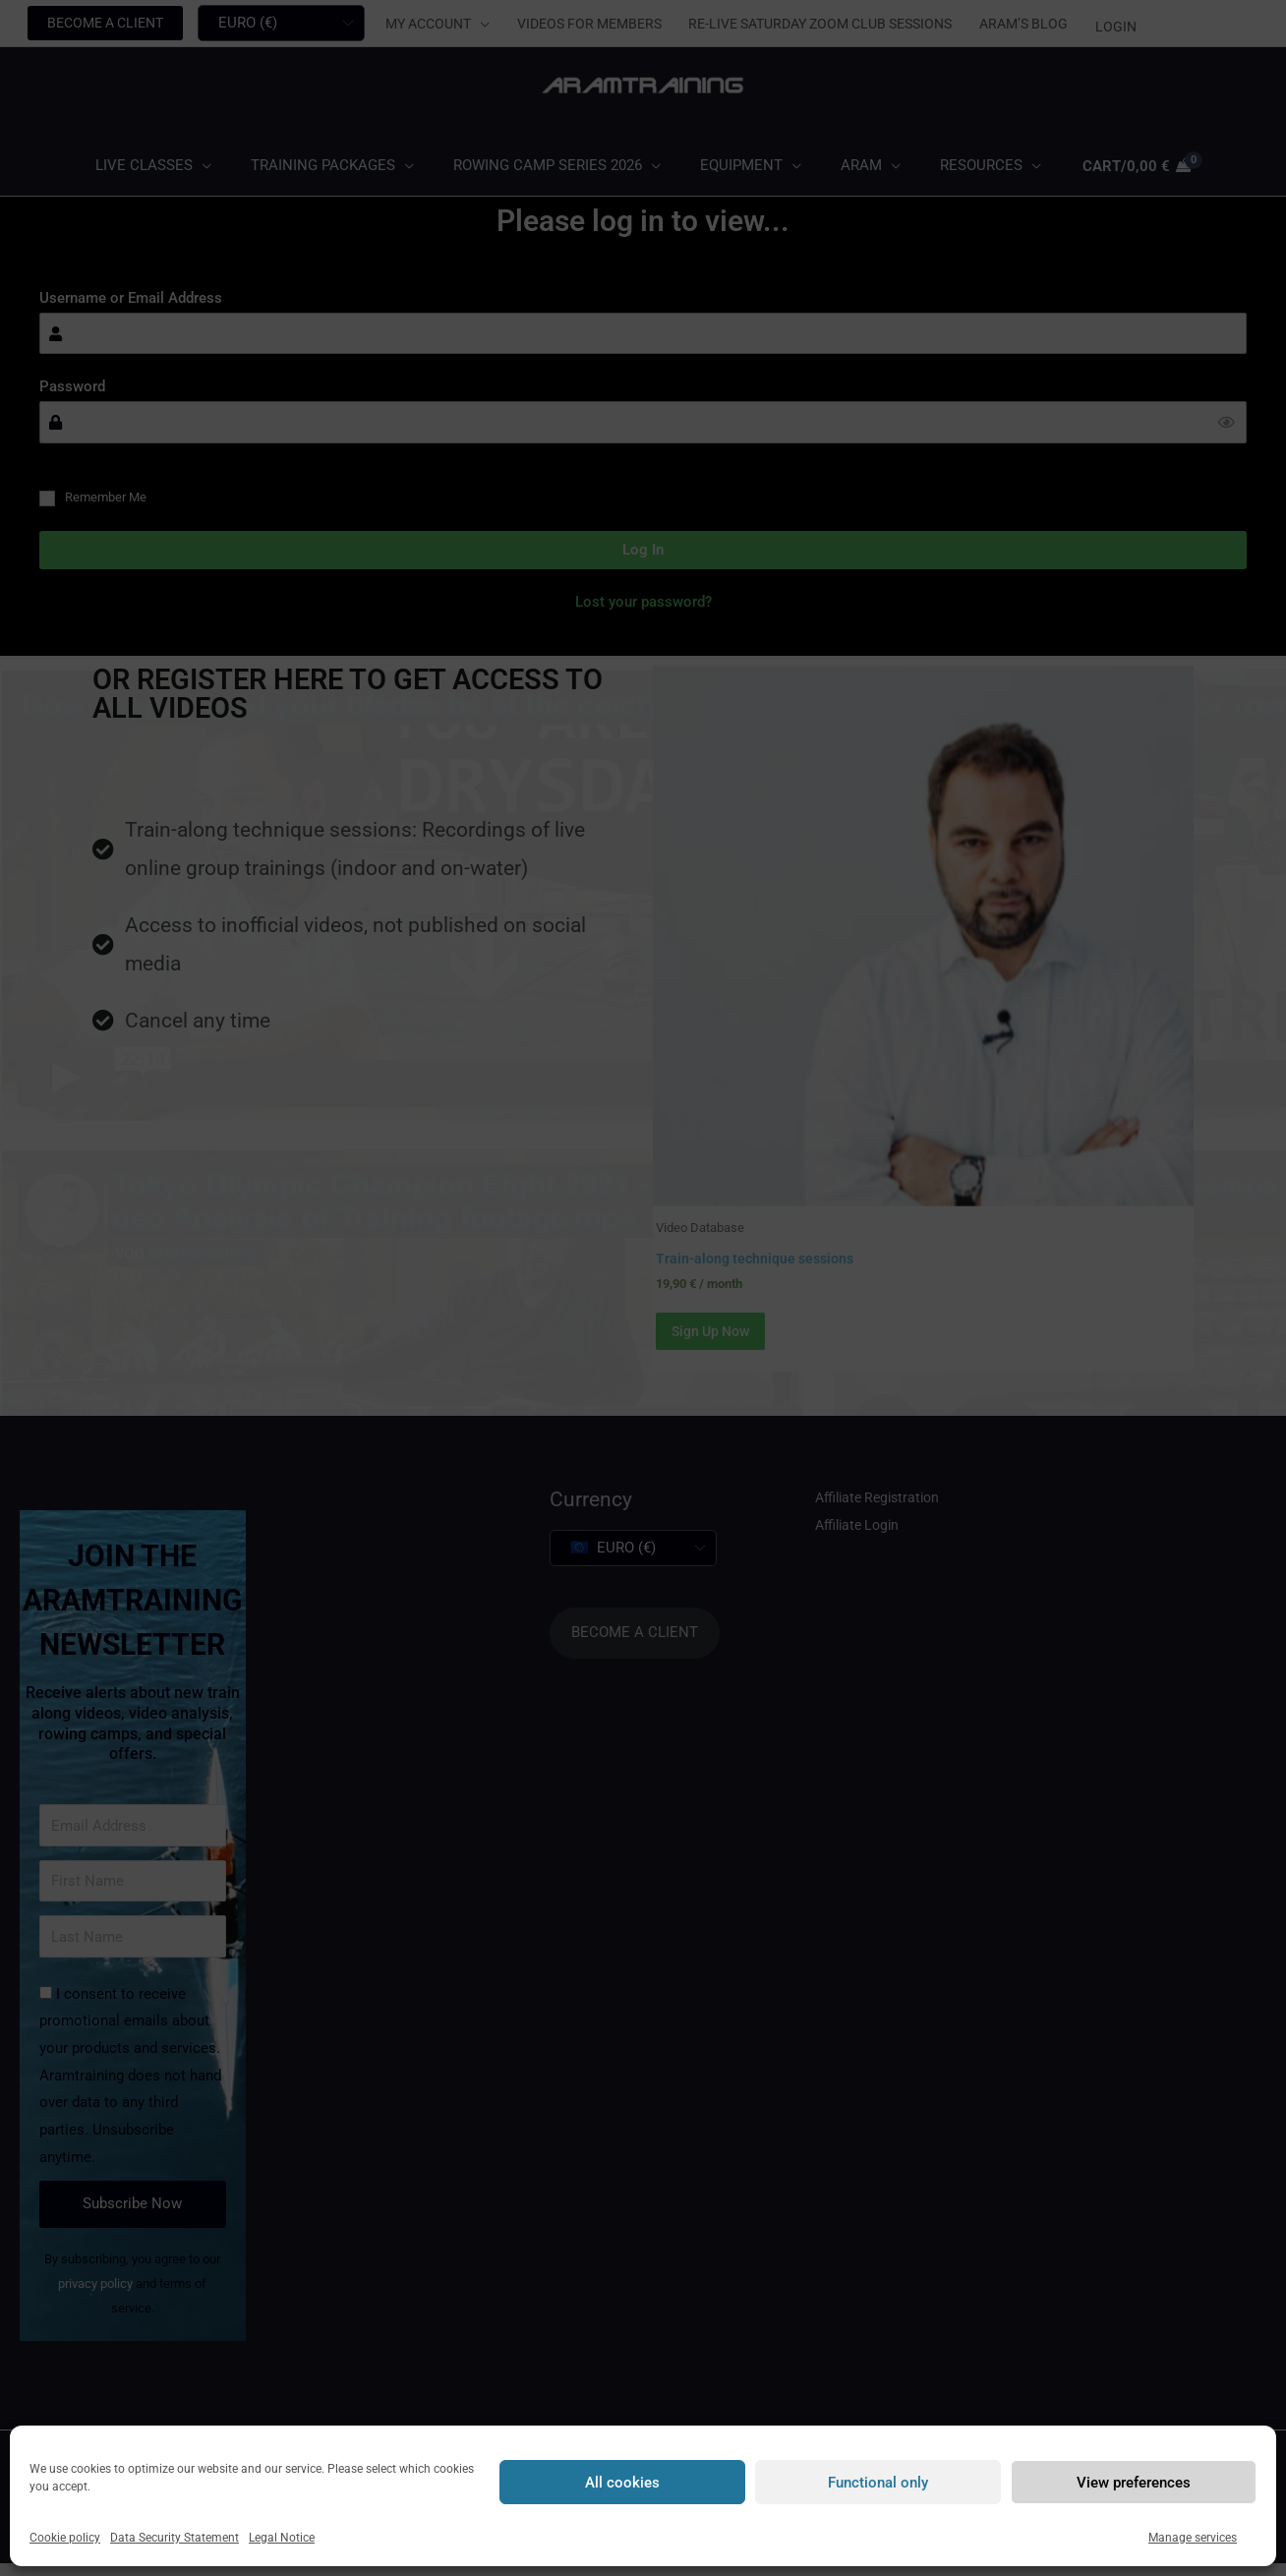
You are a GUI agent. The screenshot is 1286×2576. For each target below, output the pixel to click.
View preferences (1134, 2482)
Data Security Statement (174, 2538)
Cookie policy (64, 2538)
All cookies (622, 2482)
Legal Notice (282, 2538)
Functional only (878, 2482)
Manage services (1192, 2538)
